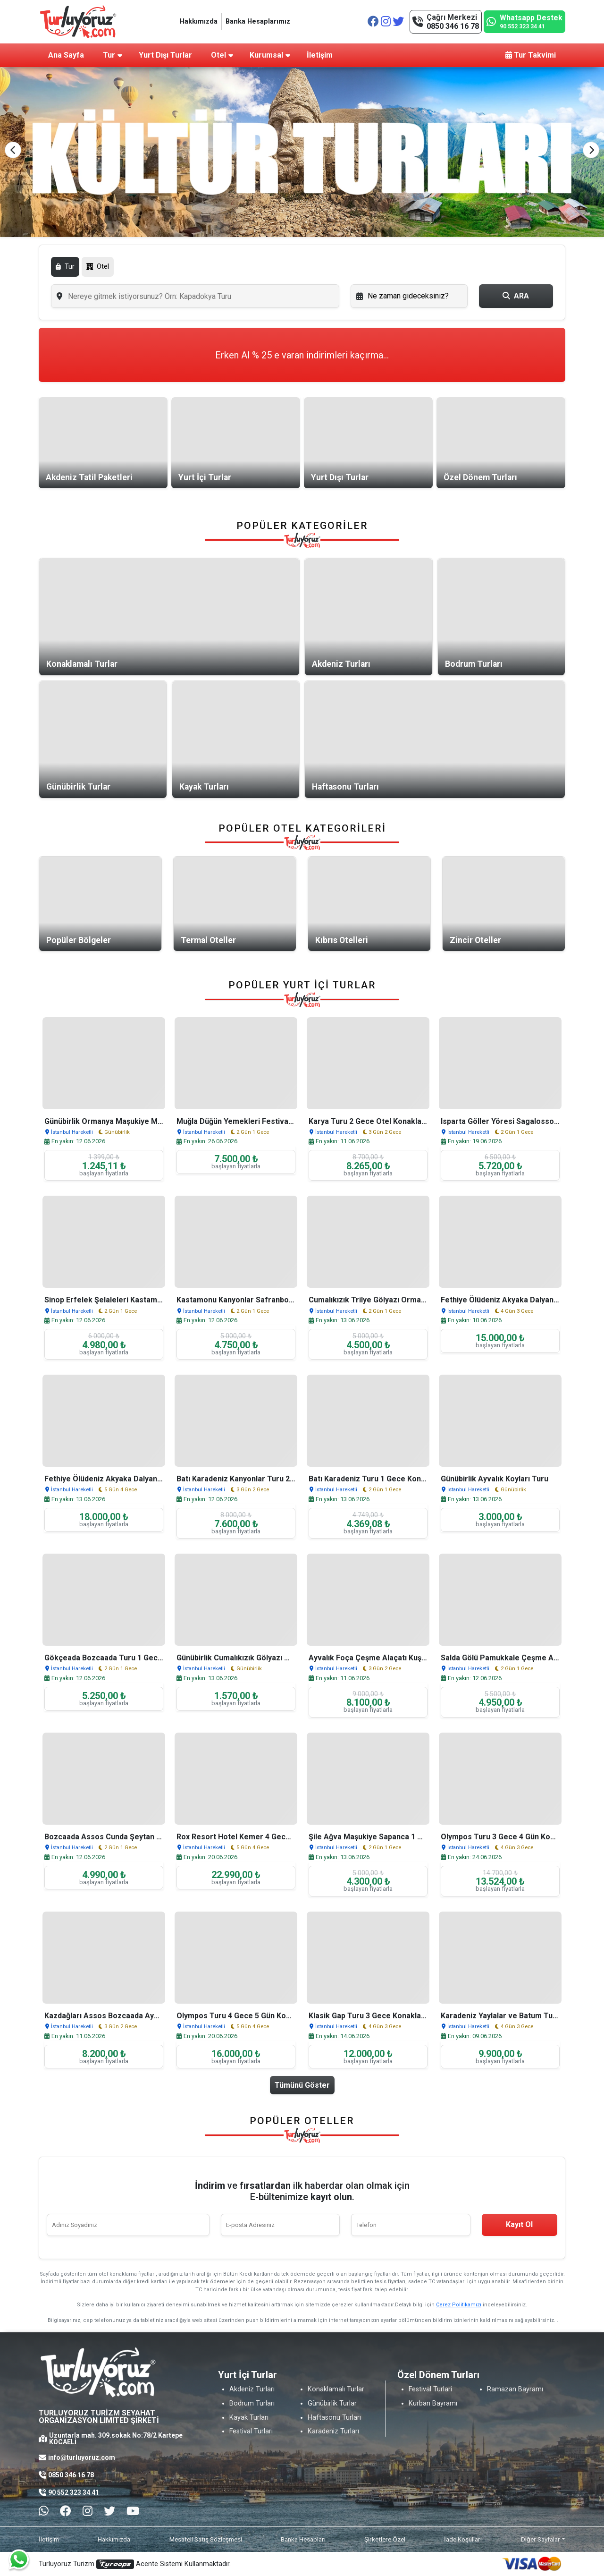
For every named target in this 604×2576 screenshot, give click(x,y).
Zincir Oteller (475, 940)
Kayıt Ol (519, 2224)
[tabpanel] (302, 296)
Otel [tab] (97, 267)
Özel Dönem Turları (480, 477)
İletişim (49, 2539)
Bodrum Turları (474, 664)
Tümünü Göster (302, 2085)
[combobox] (195, 296)
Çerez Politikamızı (458, 2305)
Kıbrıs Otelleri (341, 940)
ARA (516, 295)
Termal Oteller (208, 940)
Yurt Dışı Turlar (340, 477)
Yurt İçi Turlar (204, 477)
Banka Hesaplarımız (258, 21)
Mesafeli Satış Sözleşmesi (205, 2539)
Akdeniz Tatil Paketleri (89, 477)
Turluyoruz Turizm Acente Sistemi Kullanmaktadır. (135, 2564)
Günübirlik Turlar (78, 786)
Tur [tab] (65, 267)
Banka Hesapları (303, 2539)
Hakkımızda (199, 21)
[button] (591, 150)
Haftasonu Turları (345, 786)
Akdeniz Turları (341, 664)
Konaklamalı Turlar (81, 664)
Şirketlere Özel (384, 2539)
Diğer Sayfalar (540, 2539)
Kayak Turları (204, 786)
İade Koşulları (463, 2539)
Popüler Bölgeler (78, 940)
